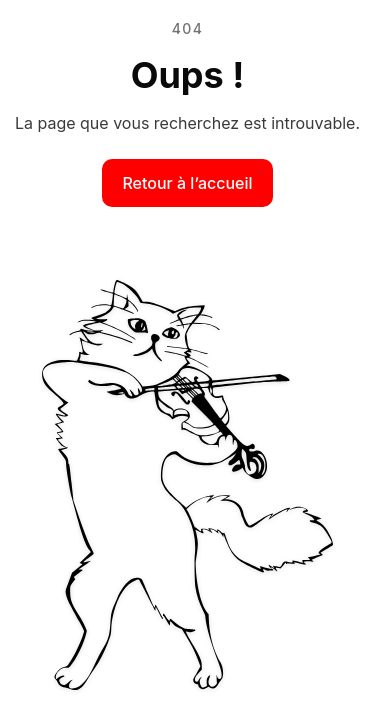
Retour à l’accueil (187, 183)
